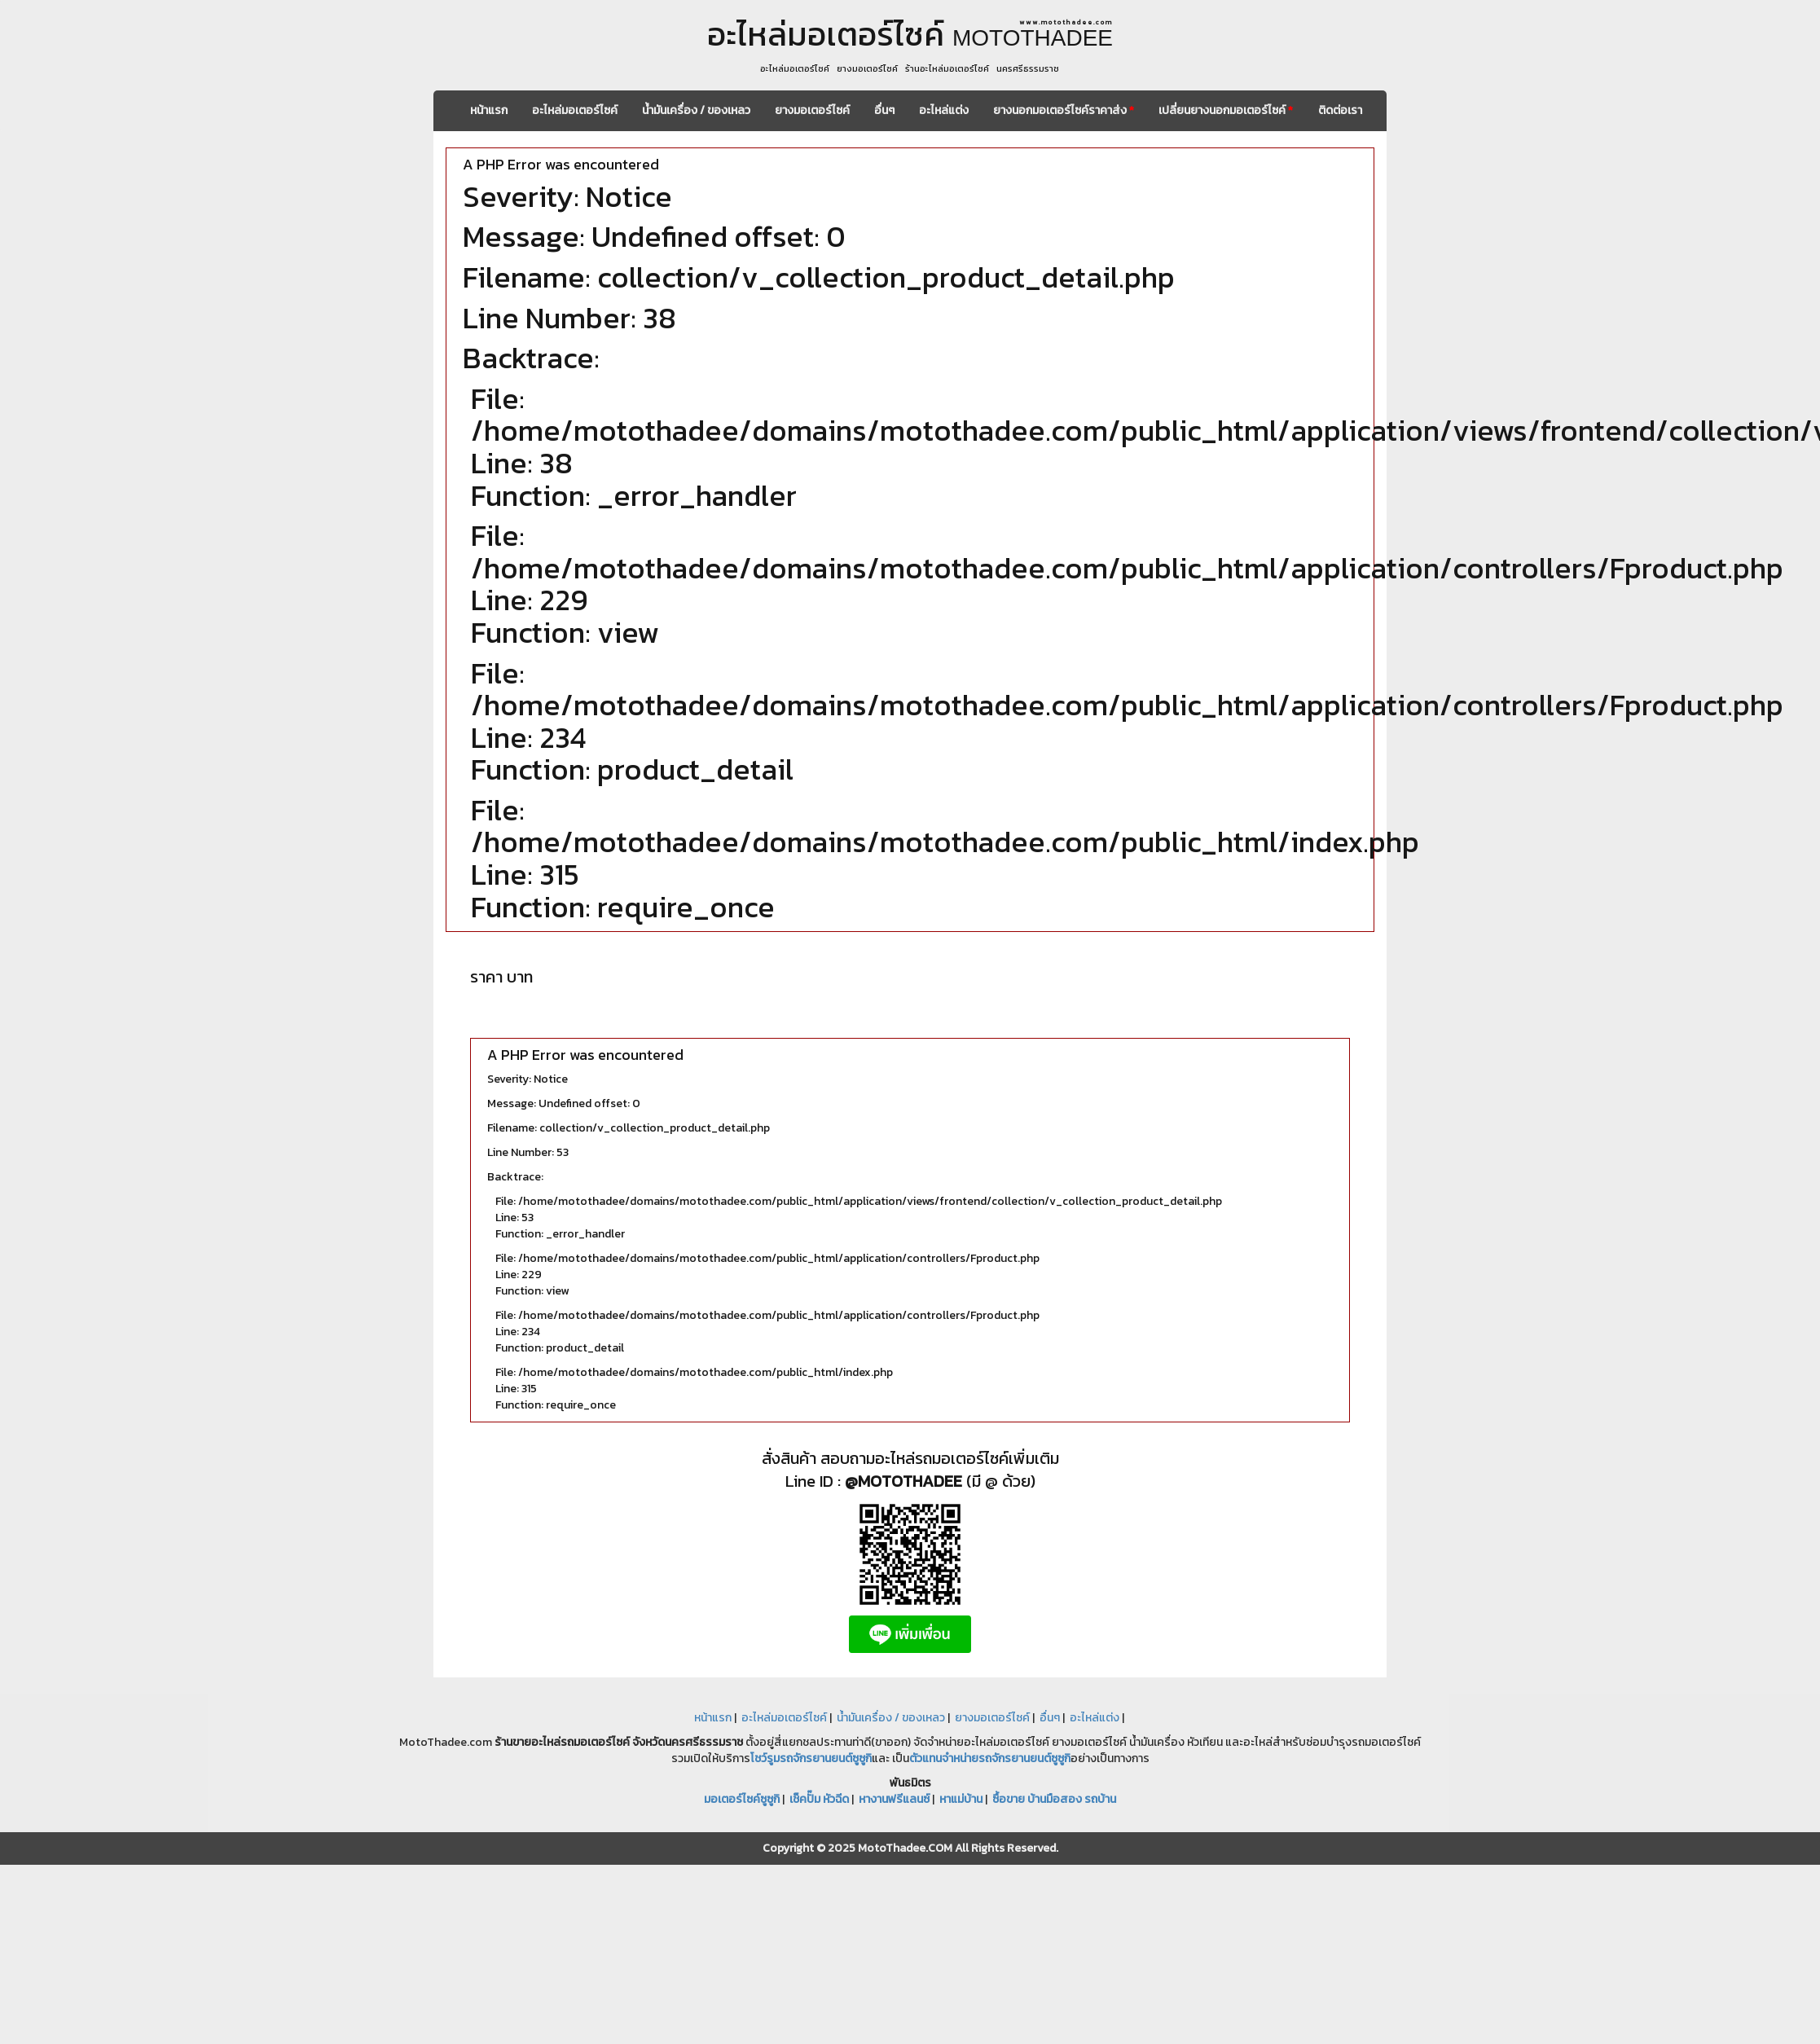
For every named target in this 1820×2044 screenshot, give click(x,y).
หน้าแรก (489, 110)
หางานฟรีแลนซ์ (894, 1799)
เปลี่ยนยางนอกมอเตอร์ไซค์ (1225, 110)
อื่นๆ (884, 110)
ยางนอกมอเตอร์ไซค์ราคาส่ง (1063, 110)
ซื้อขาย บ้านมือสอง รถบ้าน (1054, 1799)
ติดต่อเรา (1340, 110)
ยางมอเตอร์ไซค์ (812, 110)
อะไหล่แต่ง (944, 110)
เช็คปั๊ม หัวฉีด (819, 1799)
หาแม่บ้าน (961, 1799)
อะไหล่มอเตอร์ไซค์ (575, 110)
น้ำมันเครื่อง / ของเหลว (696, 110)
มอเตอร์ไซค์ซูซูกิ (742, 1799)
